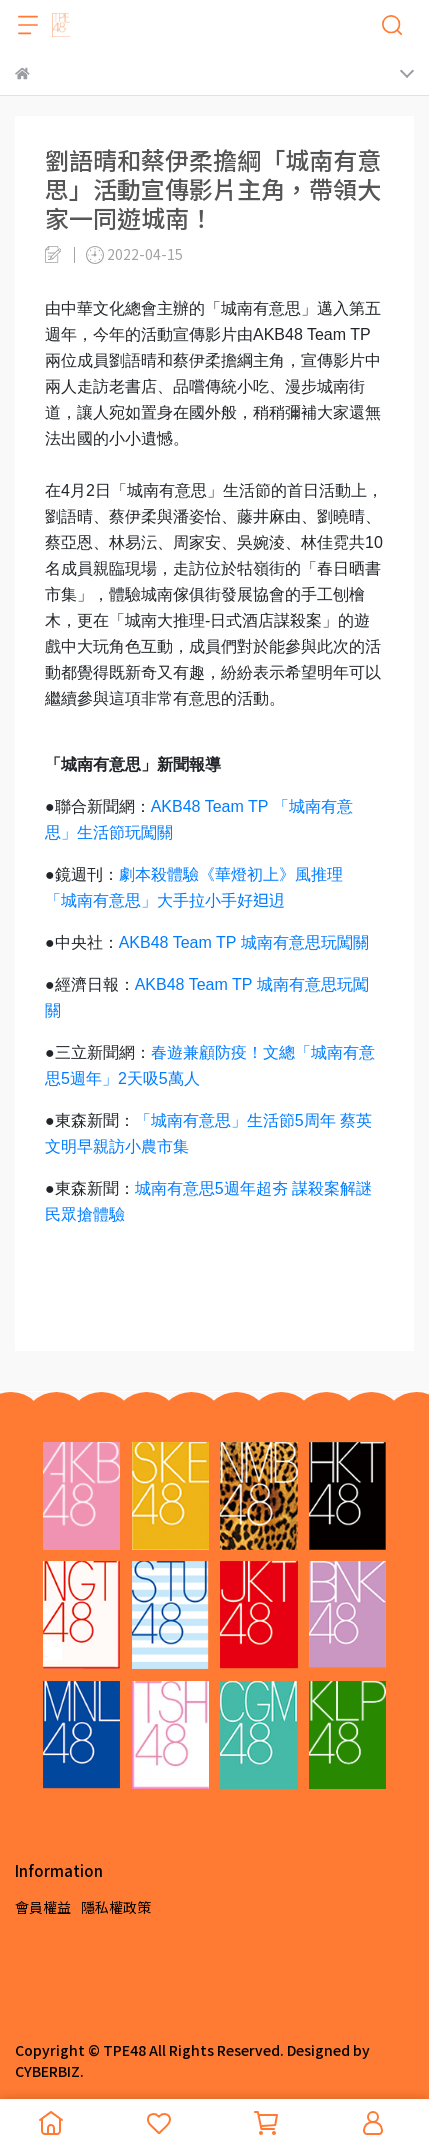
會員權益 (43, 1907)
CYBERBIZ (47, 2071)
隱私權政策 (116, 1907)
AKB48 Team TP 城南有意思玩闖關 (244, 942)
